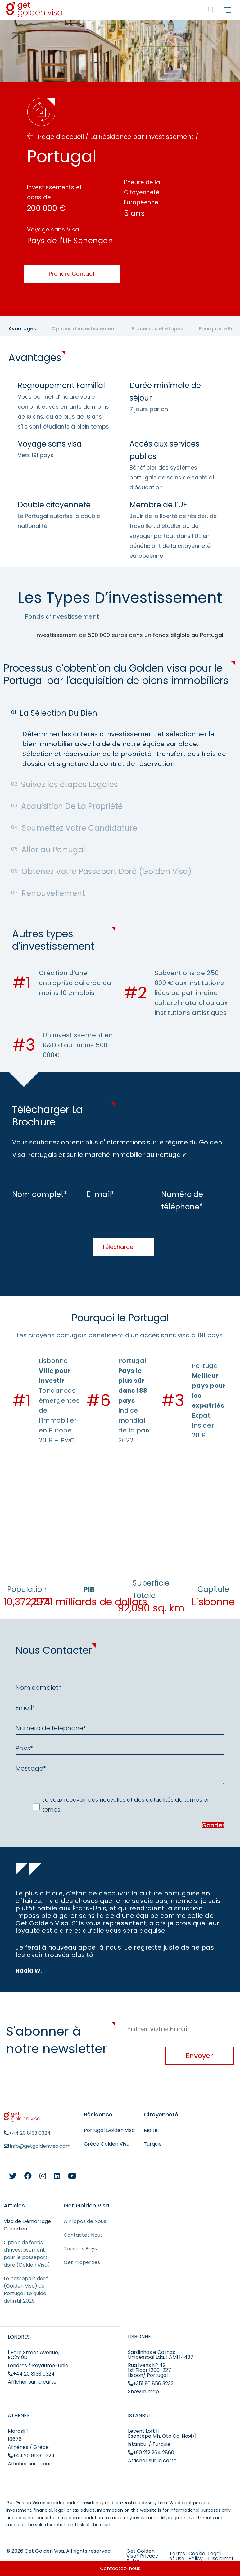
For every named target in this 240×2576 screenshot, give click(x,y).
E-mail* (101, 1194)
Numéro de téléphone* (182, 1200)
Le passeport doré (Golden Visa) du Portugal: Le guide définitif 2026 (26, 2289)
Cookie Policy (196, 2556)
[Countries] (211, 10)
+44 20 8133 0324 (31, 2373)
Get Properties (82, 2262)
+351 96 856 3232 (151, 2383)
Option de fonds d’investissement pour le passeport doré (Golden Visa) (27, 2253)
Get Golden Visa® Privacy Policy (142, 2556)
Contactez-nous (120, 2568)
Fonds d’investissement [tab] (62, 616)
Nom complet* (39, 1194)
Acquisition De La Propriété (67, 806)
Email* (25, 1707)
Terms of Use (177, 2556)
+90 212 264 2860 (151, 2452)
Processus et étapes (157, 328)
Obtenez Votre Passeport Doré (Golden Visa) (101, 871)
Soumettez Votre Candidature (74, 828)
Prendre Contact (72, 273)
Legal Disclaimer (221, 2556)
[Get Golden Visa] (34, 15)
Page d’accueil (61, 136)
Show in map (143, 2391)
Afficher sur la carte (32, 2382)
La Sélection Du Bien (54, 713)
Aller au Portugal (48, 850)
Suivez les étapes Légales (64, 784)
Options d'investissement (84, 328)
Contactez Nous (83, 2235)
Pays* (24, 1748)
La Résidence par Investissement (142, 136)
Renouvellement (48, 893)
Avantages (22, 328)
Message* (31, 1768)
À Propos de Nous (85, 2221)
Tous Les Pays (80, 2248)
